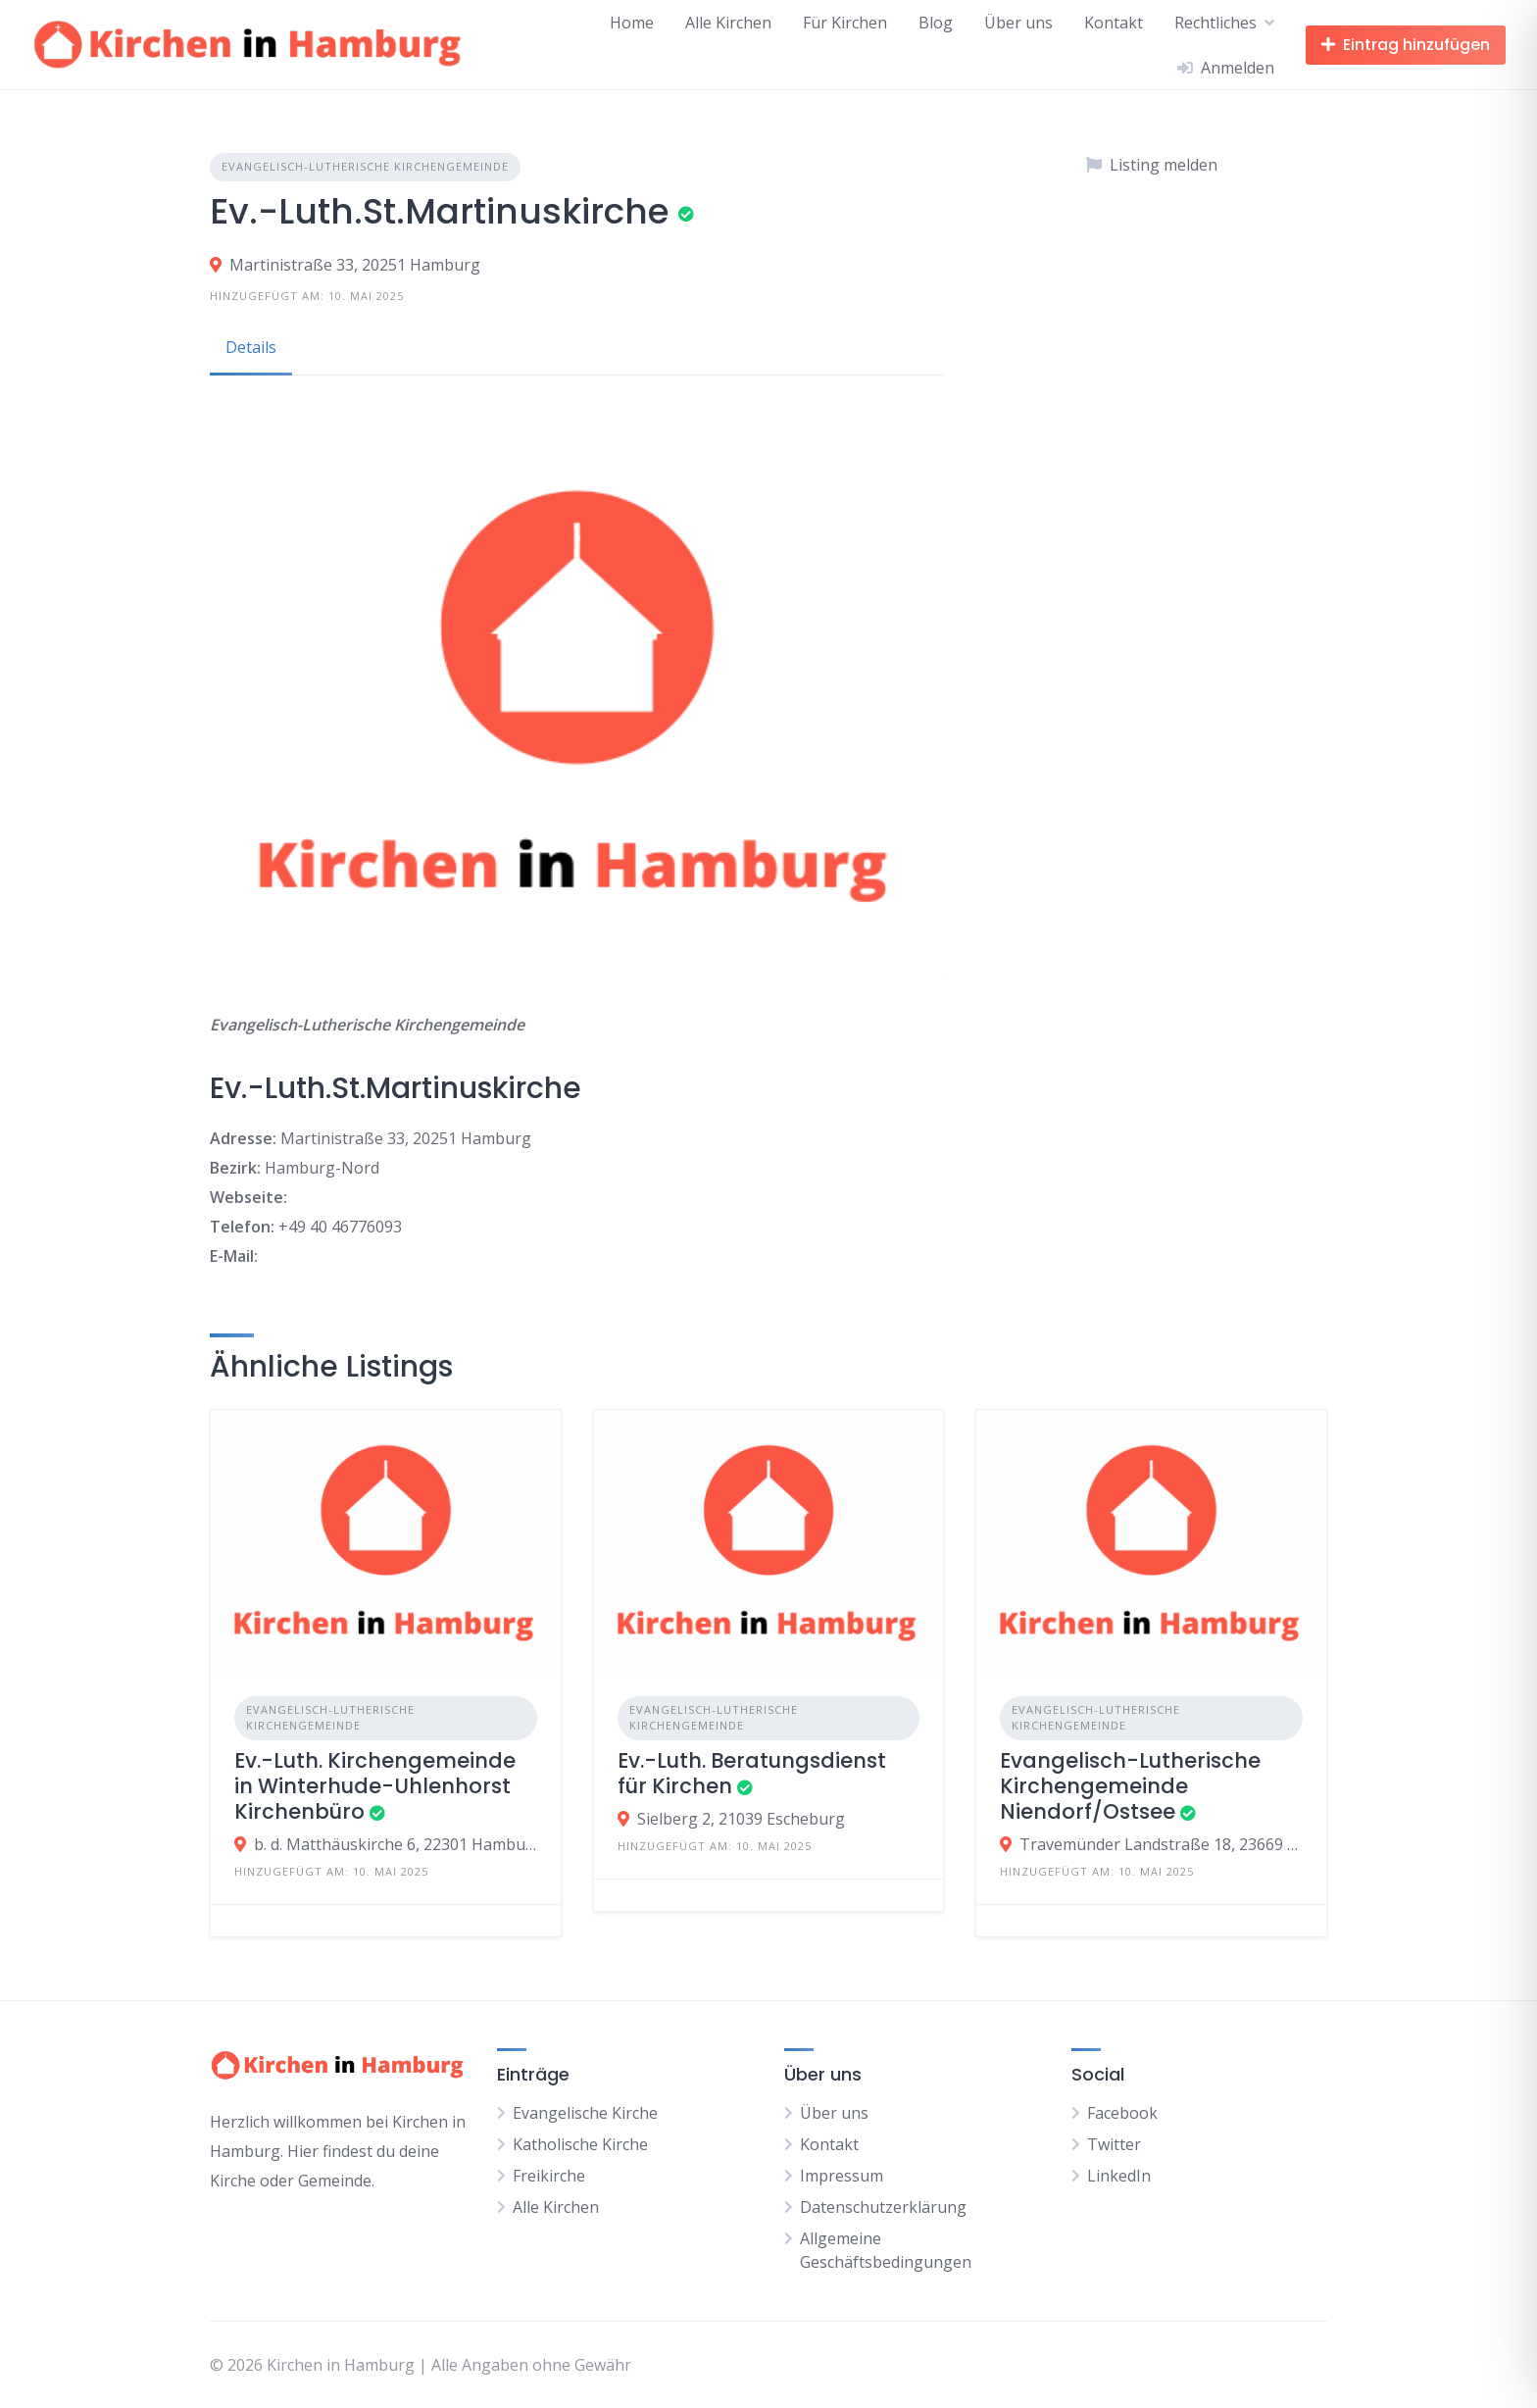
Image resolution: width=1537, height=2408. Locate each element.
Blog (935, 22)
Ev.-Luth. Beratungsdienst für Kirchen (752, 1773)
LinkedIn (1119, 2175)
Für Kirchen (845, 22)
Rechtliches (1215, 22)
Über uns (1018, 22)
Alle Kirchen (728, 22)
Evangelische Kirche (585, 2113)
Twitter (1114, 2144)
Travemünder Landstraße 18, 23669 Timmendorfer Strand (1161, 1844)
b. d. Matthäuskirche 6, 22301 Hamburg (395, 1844)
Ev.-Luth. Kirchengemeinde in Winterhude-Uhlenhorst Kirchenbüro (375, 1786)
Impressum (841, 2175)
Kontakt (1113, 22)
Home (632, 22)
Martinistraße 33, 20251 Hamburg (354, 265)
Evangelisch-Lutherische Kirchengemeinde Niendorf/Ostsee (1130, 1786)
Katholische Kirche (580, 2144)
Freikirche (549, 2175)
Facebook (1122, 2113)
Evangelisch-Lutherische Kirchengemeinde (365, 166)
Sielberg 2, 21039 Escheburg (741, 1819)
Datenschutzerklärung (883, 2207)
